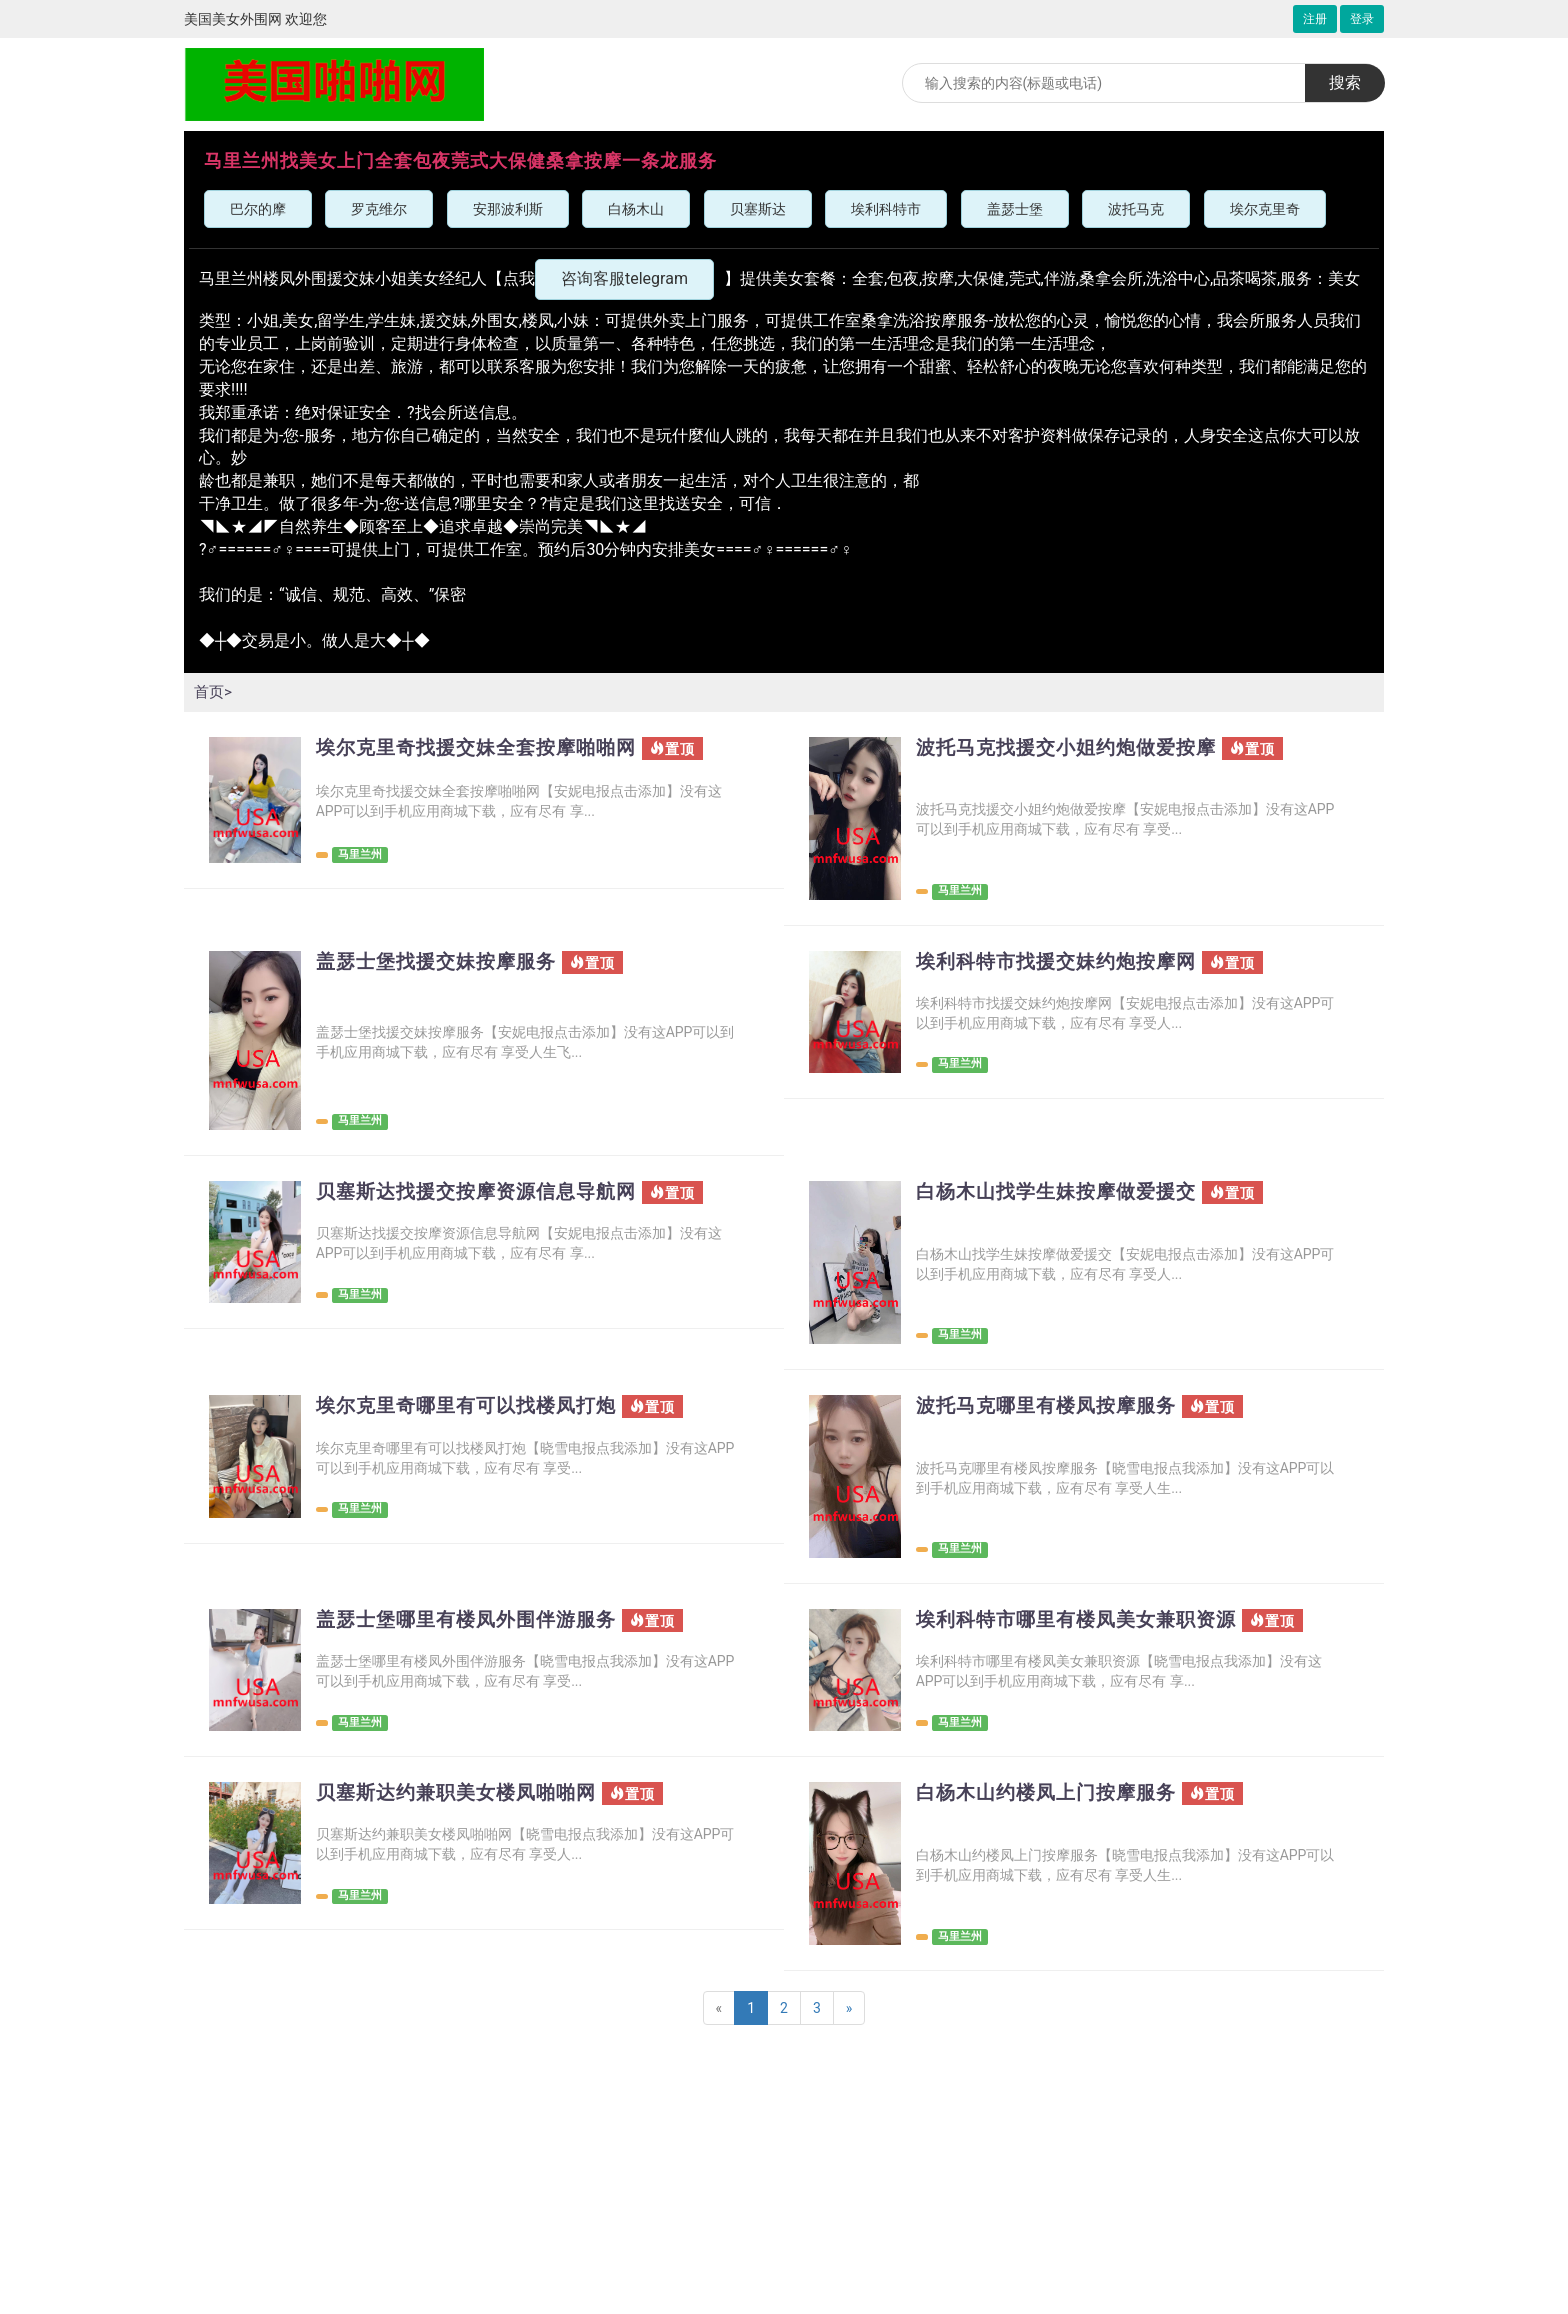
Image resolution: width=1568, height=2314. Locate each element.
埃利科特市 (886, 209)
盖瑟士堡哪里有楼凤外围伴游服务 (473, 1620)
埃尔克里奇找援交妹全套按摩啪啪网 (484, 748)
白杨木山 (636, 209)
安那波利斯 (508, 209)
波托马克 (1136, 209)
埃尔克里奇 (1265, 209)
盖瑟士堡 (1015, 209)
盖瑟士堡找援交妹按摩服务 (442, 962)
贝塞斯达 (758, 209)
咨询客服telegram (624, 278)
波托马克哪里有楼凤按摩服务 (1052, 1407)
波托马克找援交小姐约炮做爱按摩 (1073, 748)
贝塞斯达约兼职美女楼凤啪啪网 (463, 1794)
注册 (1315, 19)
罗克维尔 (379, 209)
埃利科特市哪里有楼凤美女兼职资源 (1084, 1620)
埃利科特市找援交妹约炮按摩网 (1063, 962)
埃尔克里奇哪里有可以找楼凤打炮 (473, 1407)
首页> (214, 691)
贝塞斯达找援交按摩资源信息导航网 (484, 1193)
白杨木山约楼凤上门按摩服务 (1052, 1794)
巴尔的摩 (258, 209)
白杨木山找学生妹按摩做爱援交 (1063, 1193)
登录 (1362, 19)
